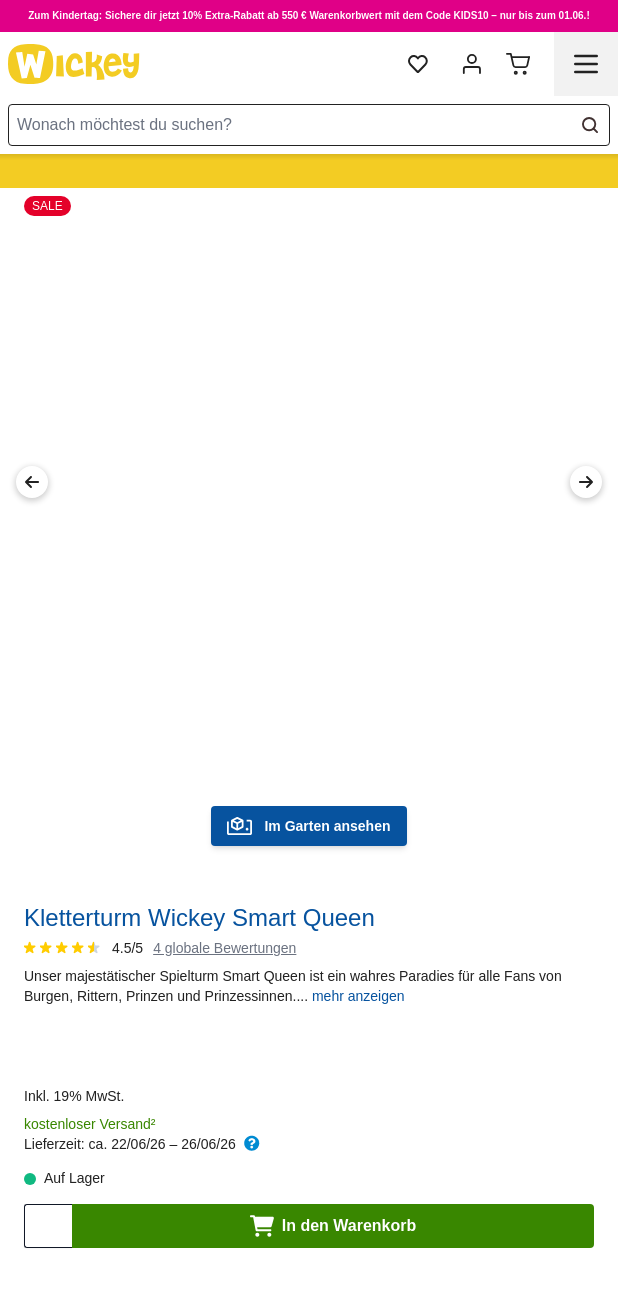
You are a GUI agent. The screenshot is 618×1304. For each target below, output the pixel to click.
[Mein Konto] (472, 64)
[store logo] (74, 64)
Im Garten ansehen (308, 826)
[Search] (590, 125)
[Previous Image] (32, 482)
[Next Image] (586, 482)
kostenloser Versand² (90, 1124)
